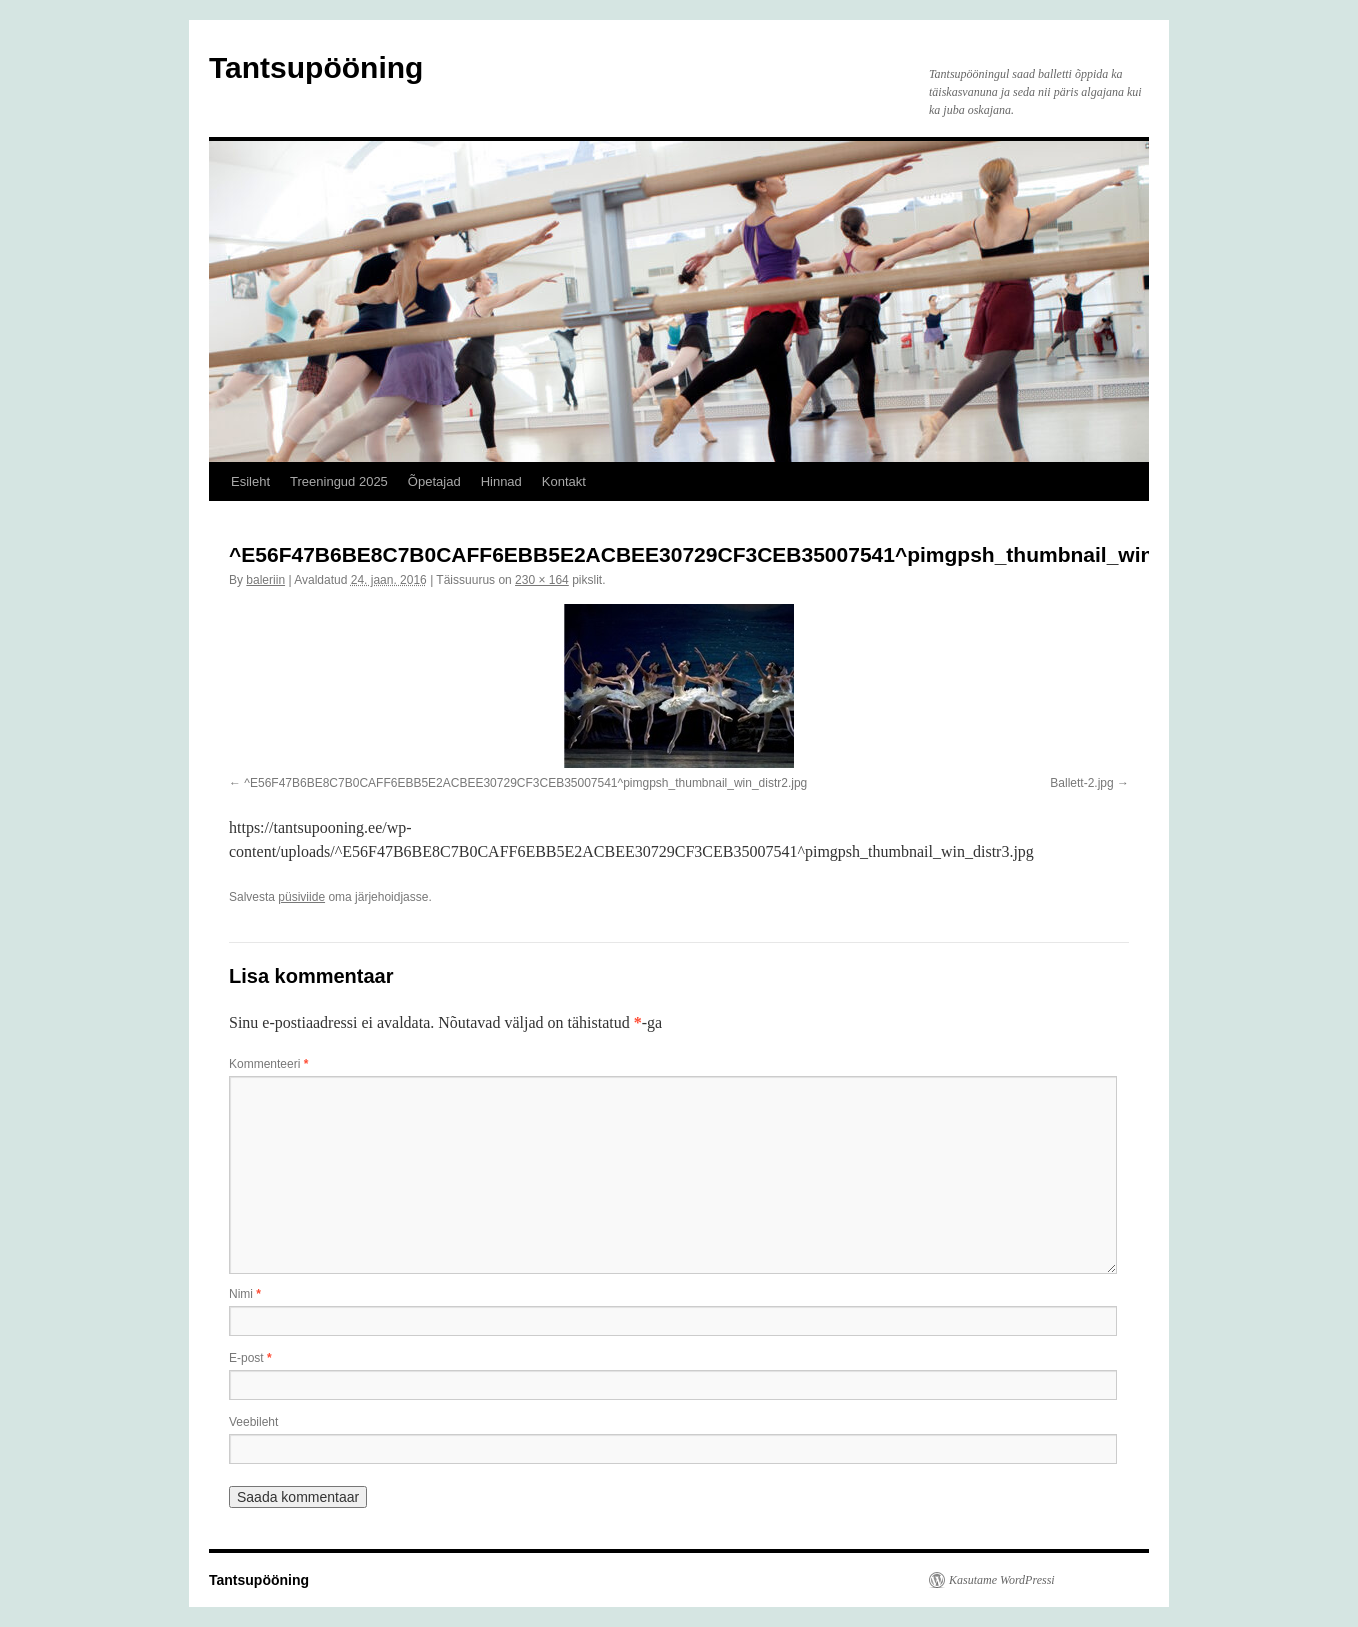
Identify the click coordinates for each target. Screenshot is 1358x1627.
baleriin (265, 580)
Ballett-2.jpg (1081, 783)
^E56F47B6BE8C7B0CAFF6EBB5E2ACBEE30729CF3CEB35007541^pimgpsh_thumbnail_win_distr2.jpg (525, 783)
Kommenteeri (268, 1064)
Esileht (250, 481)
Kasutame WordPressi (1002, 1580)
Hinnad (501, 481)
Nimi (245, 1294)
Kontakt (564, 481)
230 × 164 (542, 580)
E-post (250, 1358)
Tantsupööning (316, 67)
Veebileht (253, 1422)
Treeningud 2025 (339, 481)
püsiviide (301, 897)
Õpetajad (434, 481)
